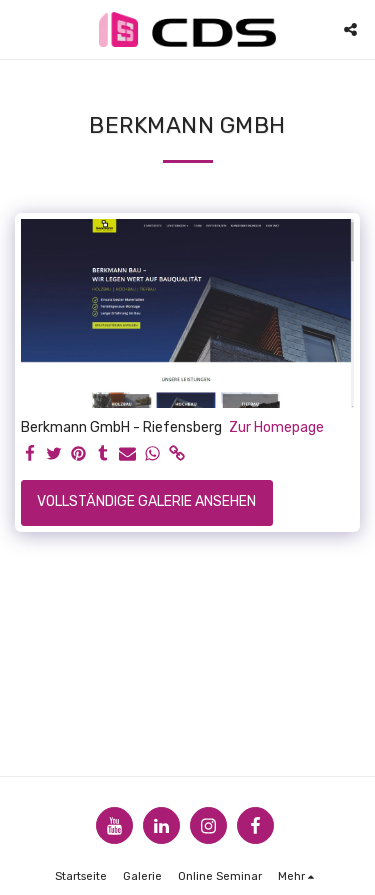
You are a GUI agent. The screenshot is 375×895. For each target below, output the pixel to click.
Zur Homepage (276, 427)
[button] (22, 29)
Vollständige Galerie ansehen (146, 501)
